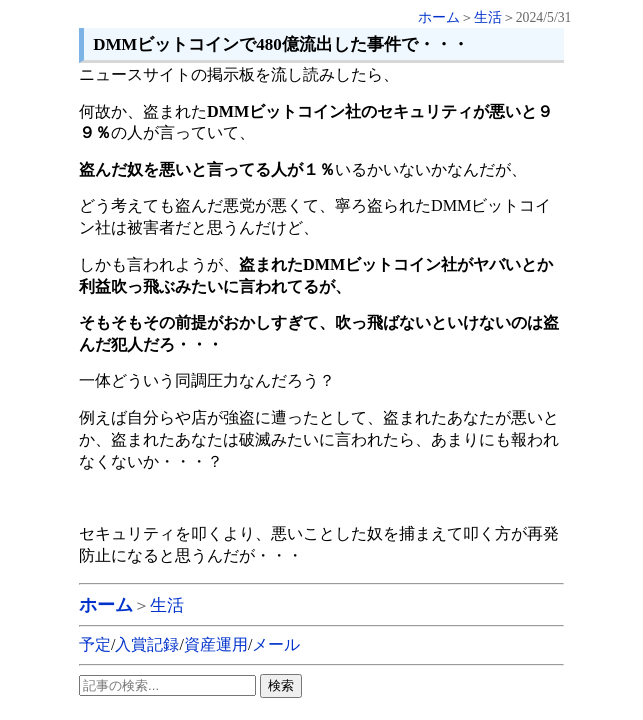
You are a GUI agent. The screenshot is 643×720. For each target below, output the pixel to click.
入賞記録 (147, 644)
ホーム (439, 17)
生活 (488, 17)
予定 (95, 644)
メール (276, 644)
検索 (281, 685)
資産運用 (216, 644)
